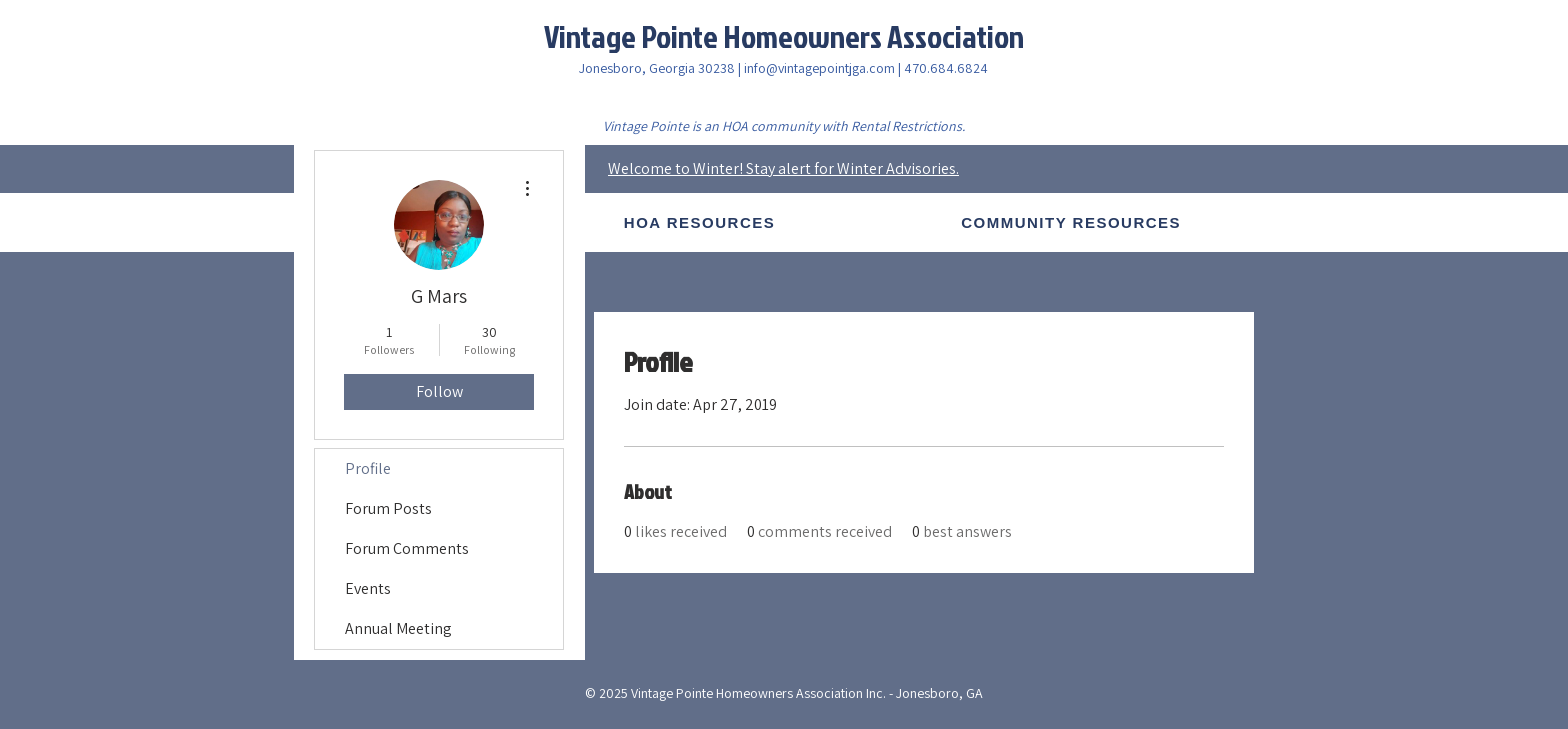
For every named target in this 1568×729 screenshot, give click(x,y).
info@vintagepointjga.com (819, 68)
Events (368, 588)
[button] (699, 222)
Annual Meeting (398, 628)
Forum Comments (407, 548)
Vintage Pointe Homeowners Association (784, 35)
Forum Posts (388, 508)
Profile (368, 468)
